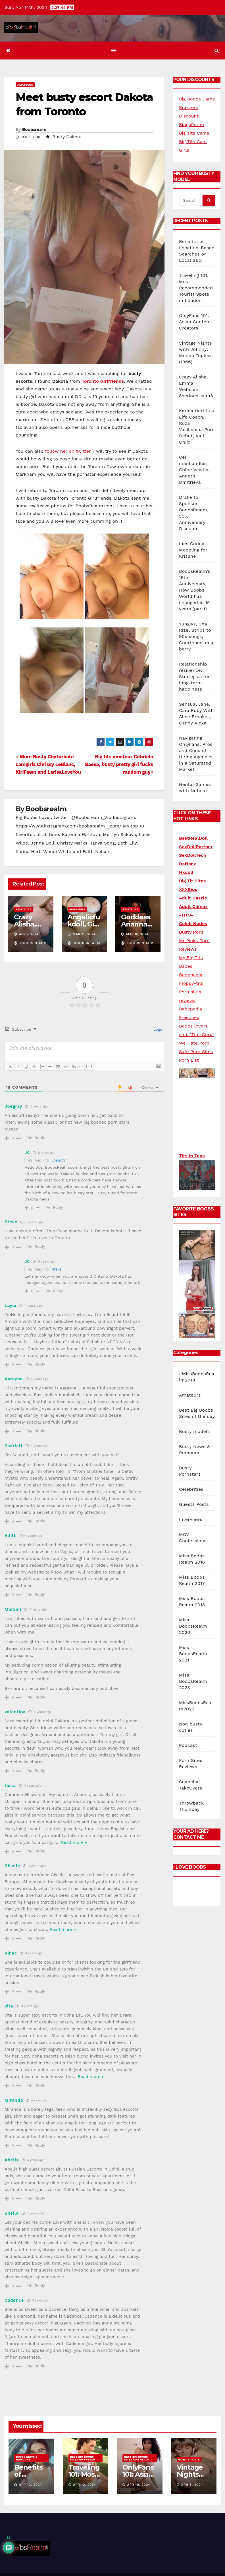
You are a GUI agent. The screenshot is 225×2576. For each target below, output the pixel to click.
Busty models (194, 1407)
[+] (89, 1066)
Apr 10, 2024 (30, 2485)
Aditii (11, 1535)
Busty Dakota (67, 136)
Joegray (58, 1160)
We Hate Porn (194, 1043)
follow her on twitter (67, 451)
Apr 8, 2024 (192, 2485)
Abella (12, 2160)
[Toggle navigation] (113, 50)
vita (9, 2006)
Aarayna (14, 1378)
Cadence (14, 2300)
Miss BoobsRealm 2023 (193, 1658)
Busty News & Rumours (26, 2458)
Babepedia (190, 1009)
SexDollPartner (196, 846)
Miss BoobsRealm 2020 (193, 1602)
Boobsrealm (34, 129)
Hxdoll (186, 872)
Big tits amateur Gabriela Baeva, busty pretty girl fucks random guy (119, 764)
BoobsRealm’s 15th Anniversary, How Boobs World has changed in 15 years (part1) (194, 590)
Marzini (13, 1609)
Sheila (12, 2213)
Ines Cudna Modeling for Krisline (193, 550)
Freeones (189, 1017)
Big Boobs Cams (197, 99)
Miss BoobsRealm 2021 (193, 1630)
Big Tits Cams (194, 133)
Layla (10, 1305)
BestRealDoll (193, 838)
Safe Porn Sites (196, 1051)
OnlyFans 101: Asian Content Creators (195, 322)
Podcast (188, 1721)
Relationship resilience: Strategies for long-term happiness (194, 676)
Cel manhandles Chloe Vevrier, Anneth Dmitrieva (194, 469)
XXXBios (188, 889)
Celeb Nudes (193, 923)
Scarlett (14, 1445)
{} (81, 1066)
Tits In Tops (192, 1155)
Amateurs (25, 84)
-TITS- (186, 915)
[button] (216, 50)
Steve (57, 1269)
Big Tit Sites (192, 881)
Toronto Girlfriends (103, 381)
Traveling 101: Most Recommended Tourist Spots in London (196, 288)
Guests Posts (194, 1480)
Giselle (12, 1865)
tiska (10, 1785)
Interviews (190, 1495)
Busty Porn (191, 932)
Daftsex (187, 863)
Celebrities (191, 1465)
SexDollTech (192, 855)
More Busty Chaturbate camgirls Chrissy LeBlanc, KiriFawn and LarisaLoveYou (48, 764)
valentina (15, 1711)
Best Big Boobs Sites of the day (83, 2458)
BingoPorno (191, 124)
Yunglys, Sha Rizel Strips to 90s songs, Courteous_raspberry (197, 636)
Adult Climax (193, 906)
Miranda (14, 2100)
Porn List (189, 1060)
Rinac (11, 1953)
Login (158, 1029)
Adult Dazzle (193, 898)
